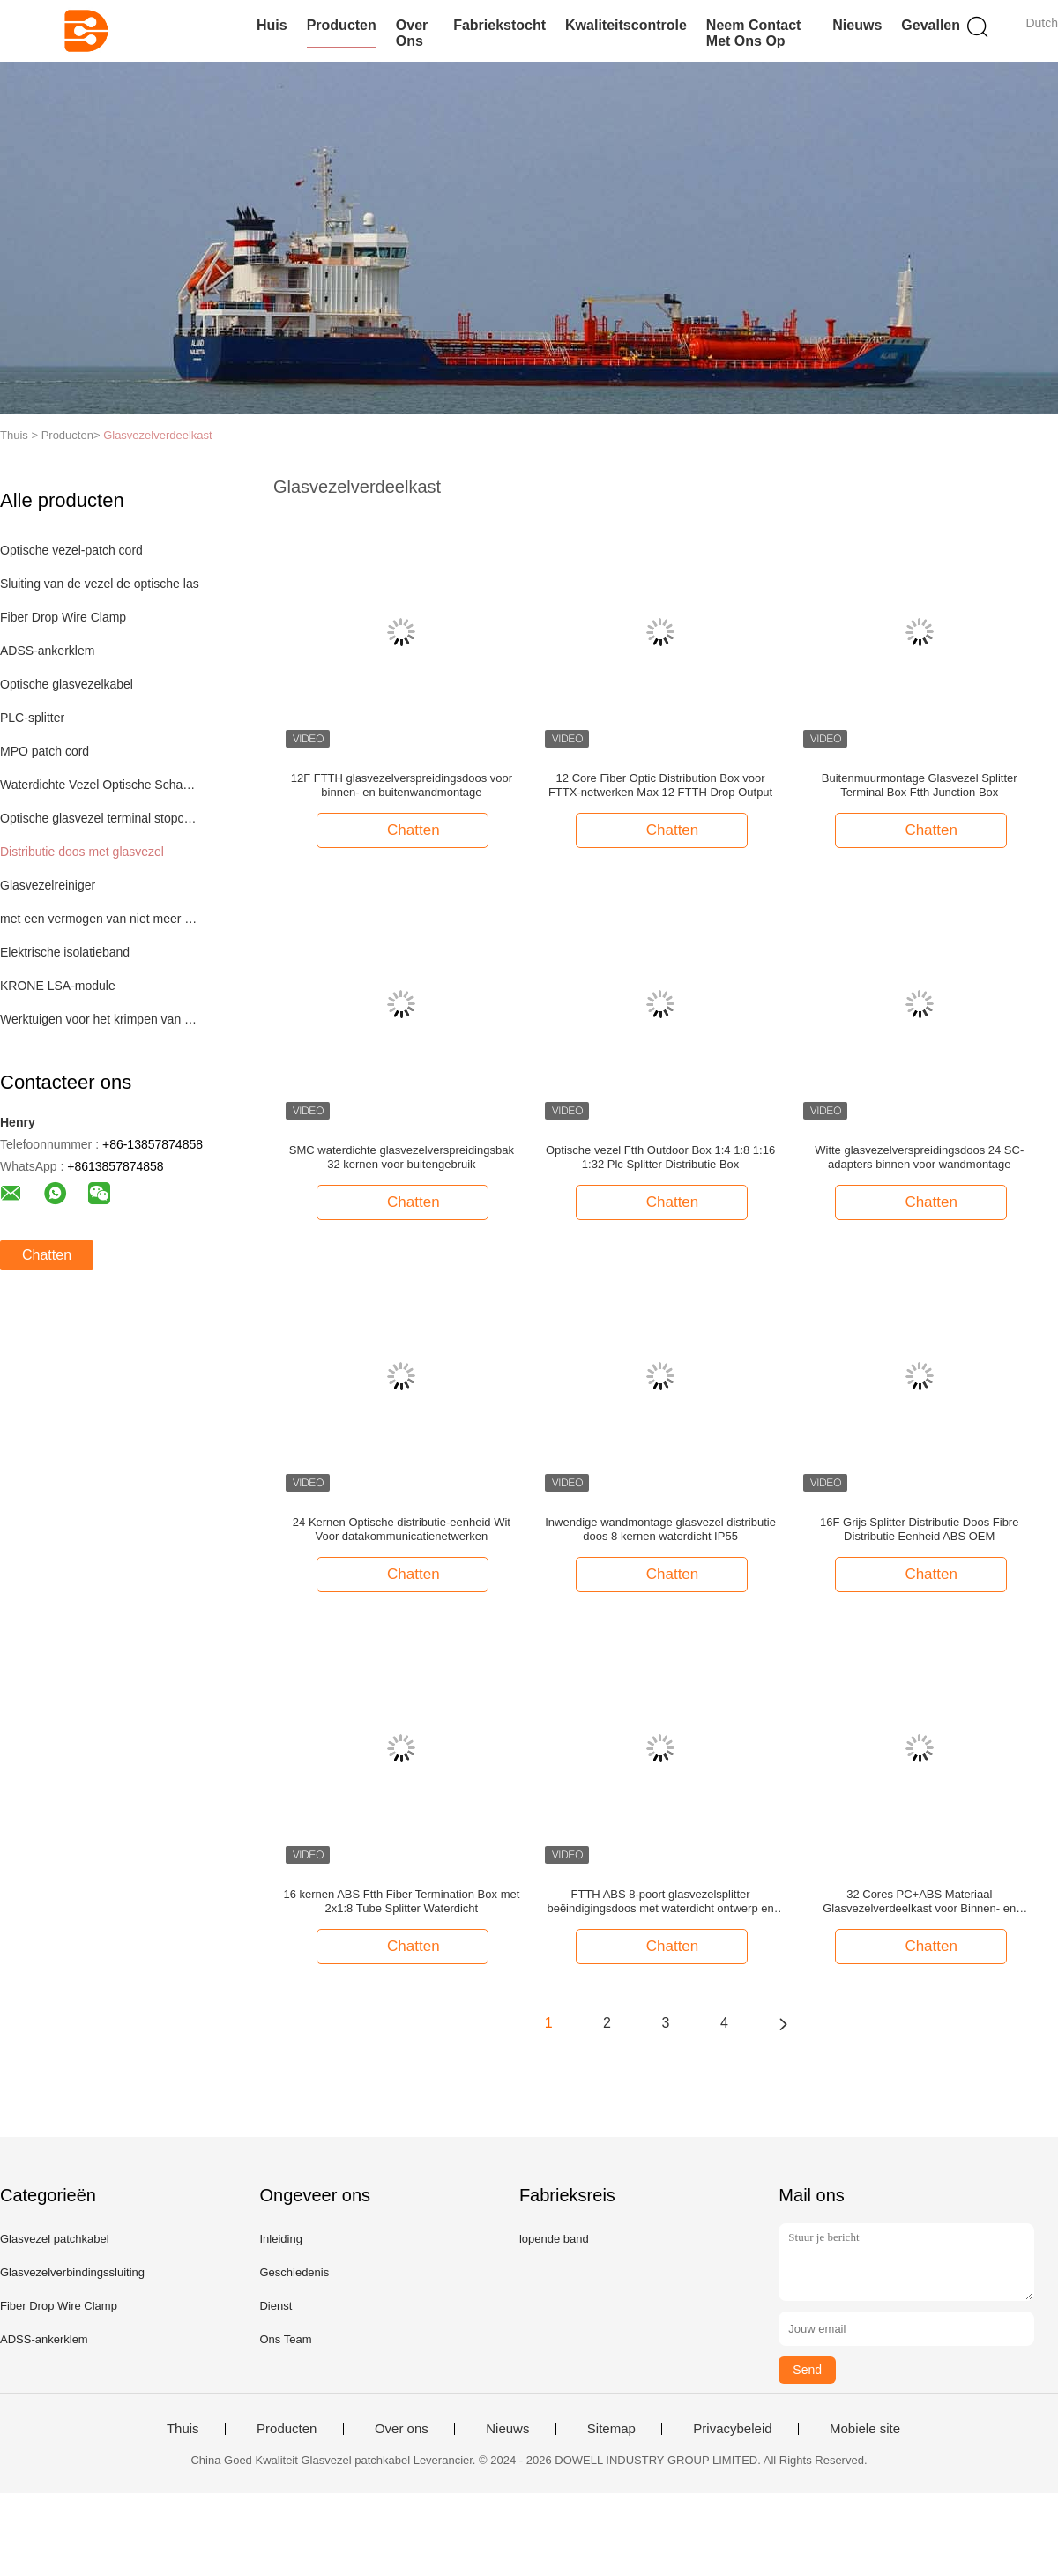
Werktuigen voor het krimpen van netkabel (100, 1019)
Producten (341, 25)
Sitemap (611, 2429)
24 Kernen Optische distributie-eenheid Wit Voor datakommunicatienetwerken (401, 1529)
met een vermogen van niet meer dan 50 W (100, 919)
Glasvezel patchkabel (54, 2238)
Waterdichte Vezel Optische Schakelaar (100, 785)
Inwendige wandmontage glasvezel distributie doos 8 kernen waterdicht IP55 (660, 1529)
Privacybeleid (732, 2429)
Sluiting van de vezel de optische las (99, 584)
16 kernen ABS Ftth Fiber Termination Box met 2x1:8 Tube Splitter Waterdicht (401, 1901)
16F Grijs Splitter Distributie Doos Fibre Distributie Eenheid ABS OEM (919, 1529)
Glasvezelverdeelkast (157, 435)
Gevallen (930, 25)
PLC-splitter (32, 718)
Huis (272, 25)
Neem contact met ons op (753, 33)
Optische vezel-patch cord (71, 550)
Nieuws (857, 25)
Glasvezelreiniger (47, 885)
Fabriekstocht (499, 25)
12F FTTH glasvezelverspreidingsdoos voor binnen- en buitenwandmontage (401, 785)
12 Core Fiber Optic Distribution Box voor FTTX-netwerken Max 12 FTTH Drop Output (660, 785)
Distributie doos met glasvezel (82, 852)
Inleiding (280, 2238)
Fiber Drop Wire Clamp (63, 617)
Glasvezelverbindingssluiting (72, 2272)
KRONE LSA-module (57, 986)
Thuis (183, 2429)
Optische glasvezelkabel (66, 684)
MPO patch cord (44, 751)
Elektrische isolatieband (65, 952)
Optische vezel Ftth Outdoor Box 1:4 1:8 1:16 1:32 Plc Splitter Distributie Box (660, 1157)
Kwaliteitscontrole (626, 25)
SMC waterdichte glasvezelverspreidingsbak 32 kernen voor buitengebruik (401, 1157)
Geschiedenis (294, 2272)
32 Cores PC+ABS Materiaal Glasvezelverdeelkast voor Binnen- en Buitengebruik (919, 1901)
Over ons (412, 33)
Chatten (46, 1254)
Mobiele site (865, 2429)
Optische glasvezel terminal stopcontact (100, 818)
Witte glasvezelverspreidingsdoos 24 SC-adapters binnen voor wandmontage (919, 1157)
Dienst (275, 2305)
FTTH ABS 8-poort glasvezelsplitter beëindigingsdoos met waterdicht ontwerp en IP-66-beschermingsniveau (660, 1901)
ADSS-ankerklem (47, 651)
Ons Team (285, 2339)
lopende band (554, 2238)
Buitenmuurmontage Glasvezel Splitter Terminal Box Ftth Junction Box (919, 785)
